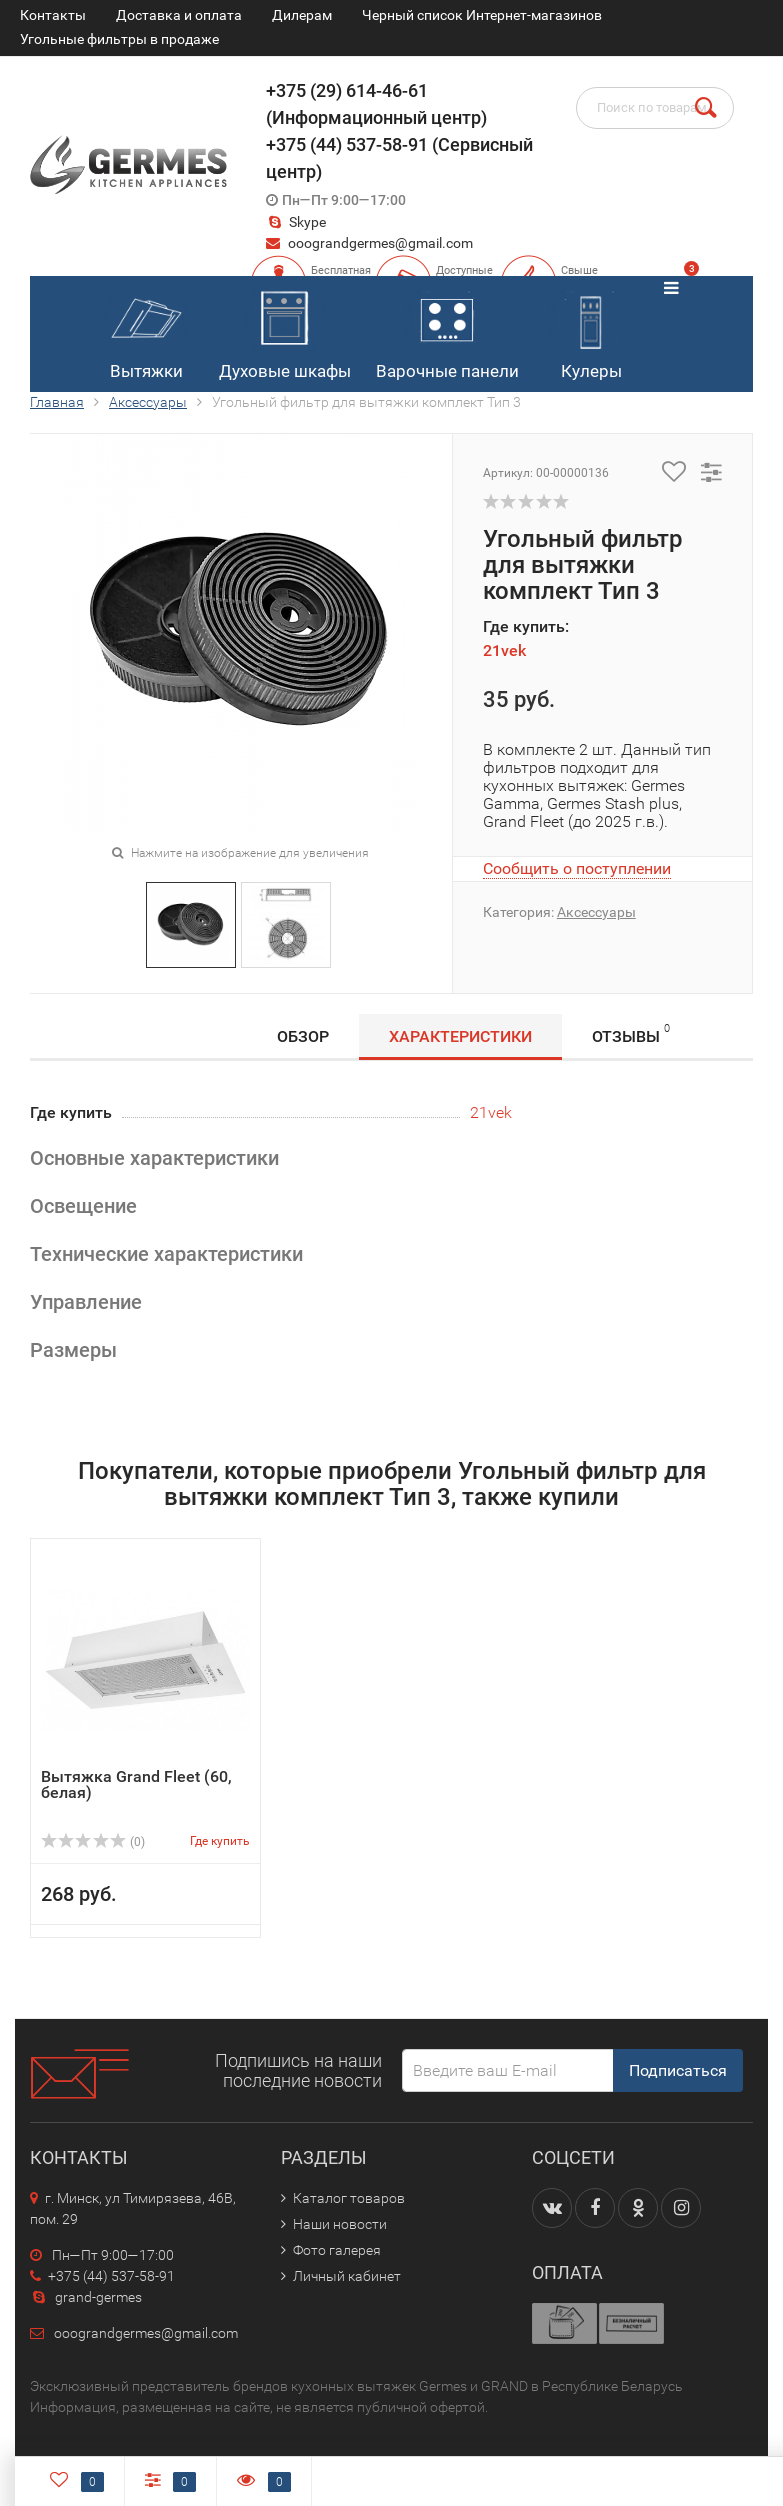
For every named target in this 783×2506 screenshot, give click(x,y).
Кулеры (590, 330)
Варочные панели (447, 330)
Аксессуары (148, 402)
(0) (93, 1842)
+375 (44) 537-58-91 (102, 2276)
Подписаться (678, 2070)
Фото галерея (337, 2250)
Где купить (220, 1841)
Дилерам (302, 15)
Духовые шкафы (285, 330)
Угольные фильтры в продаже (119, 39)
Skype (296, 222)
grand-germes (86, 2297)
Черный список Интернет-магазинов (482, 15)
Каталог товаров (349, 2198)
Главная (57, 402)
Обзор (303, 1036)
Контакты (53, 15)
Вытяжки (145, 330)
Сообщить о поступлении (577, 868)
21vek (504, 650)
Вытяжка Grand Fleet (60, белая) (136, 1784)
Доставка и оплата (179, 15)
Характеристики (460, 1036)
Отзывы (631, 1033)
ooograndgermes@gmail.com (380, 243)
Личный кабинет (347, 2276)
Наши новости (340, 2224)
